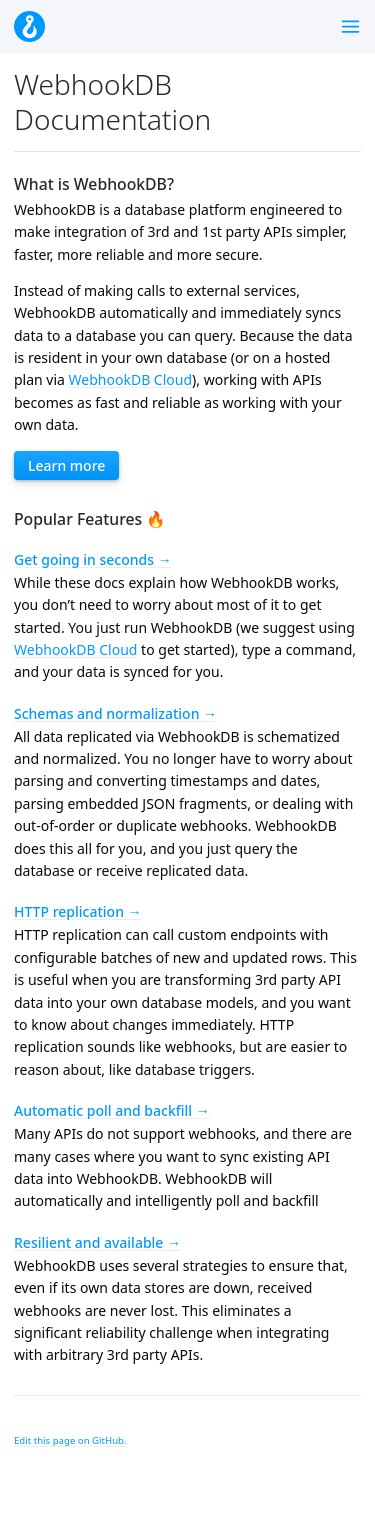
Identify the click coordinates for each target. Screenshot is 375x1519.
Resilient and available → (97, 1242)
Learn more (66, 465)
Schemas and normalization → (115, 713)
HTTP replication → (78, 911)
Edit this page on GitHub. (70, 1440)
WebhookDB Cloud (130, 379)
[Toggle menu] (350, 26)
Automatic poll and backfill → (112, 1110)
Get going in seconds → (93, 559)
